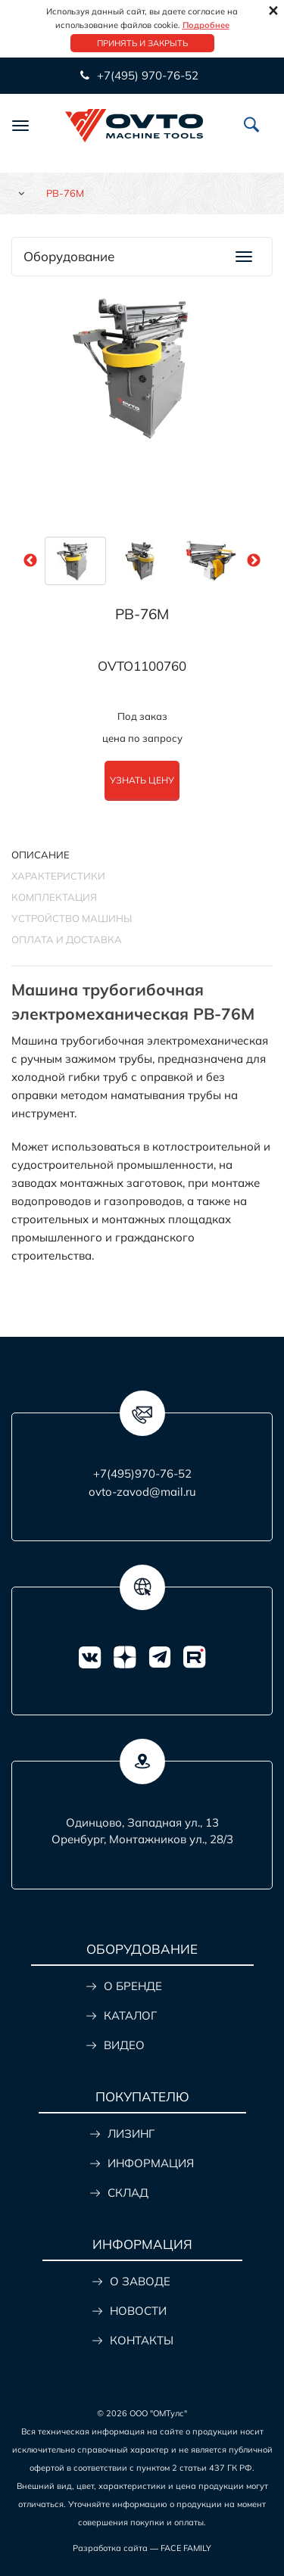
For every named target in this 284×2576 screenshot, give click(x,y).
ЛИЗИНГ (131, 2133)
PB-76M (142, 614)
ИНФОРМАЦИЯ (151, 2163)
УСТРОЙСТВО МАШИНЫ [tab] (71, 918)
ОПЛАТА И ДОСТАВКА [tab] (66, 939)
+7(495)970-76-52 (142, 1473)
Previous (30, 560)
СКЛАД (128, 2192)
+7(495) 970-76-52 (146, 75)
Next (253, 560)
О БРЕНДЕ (133, 1986)
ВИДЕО (124, 2045)
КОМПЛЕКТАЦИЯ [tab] (54, 897)
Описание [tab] (40, 855)
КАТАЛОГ (130, 2015)
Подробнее (206, 25)
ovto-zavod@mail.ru (142, 1491)
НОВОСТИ (138, 2310)
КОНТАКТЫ (141, 2340)
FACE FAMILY (186, 2548)
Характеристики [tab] (58, 876)
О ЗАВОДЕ (140, 2281)
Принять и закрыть (142, 43)
